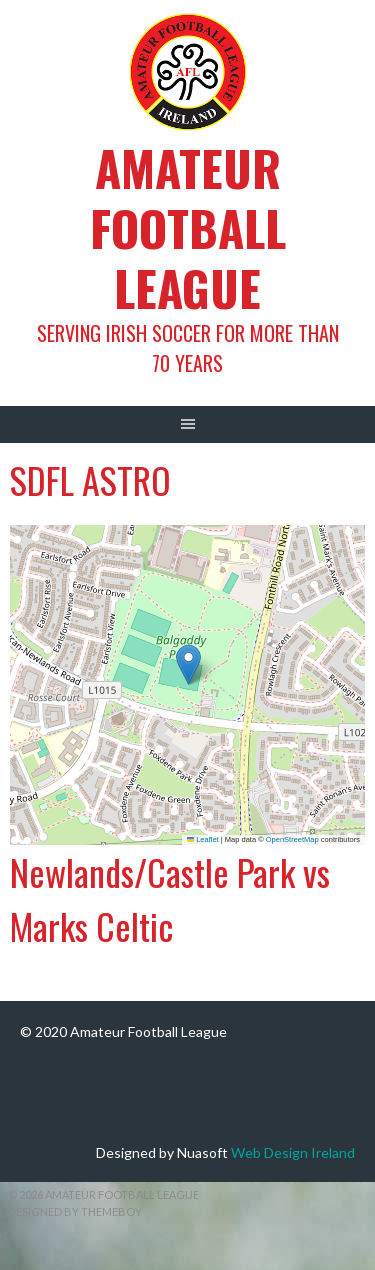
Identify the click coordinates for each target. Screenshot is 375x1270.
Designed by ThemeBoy (75, 1211)
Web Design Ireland (293, 1152)
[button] (188, 664)
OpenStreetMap (292, 839)
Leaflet (203, 839)
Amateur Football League (188, 227)
